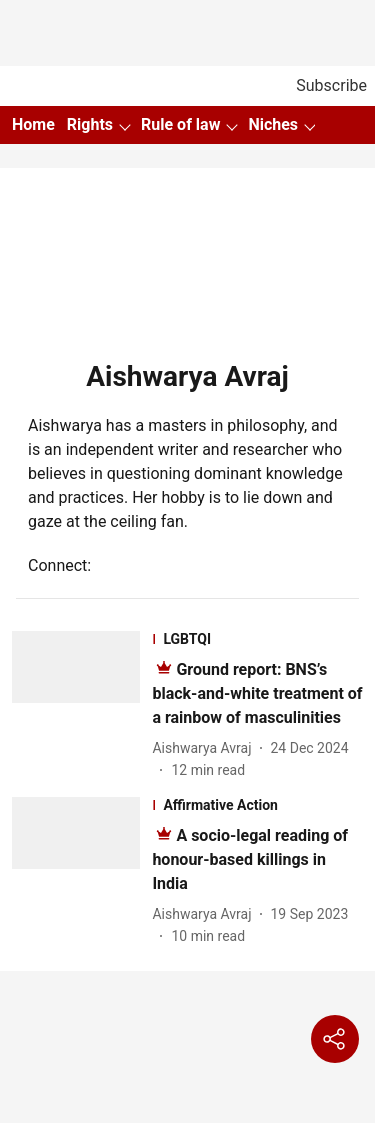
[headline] (257, 693)
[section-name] (257, 639)
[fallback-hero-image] (82, 706)
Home (33, 124)
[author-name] (205, 748)
